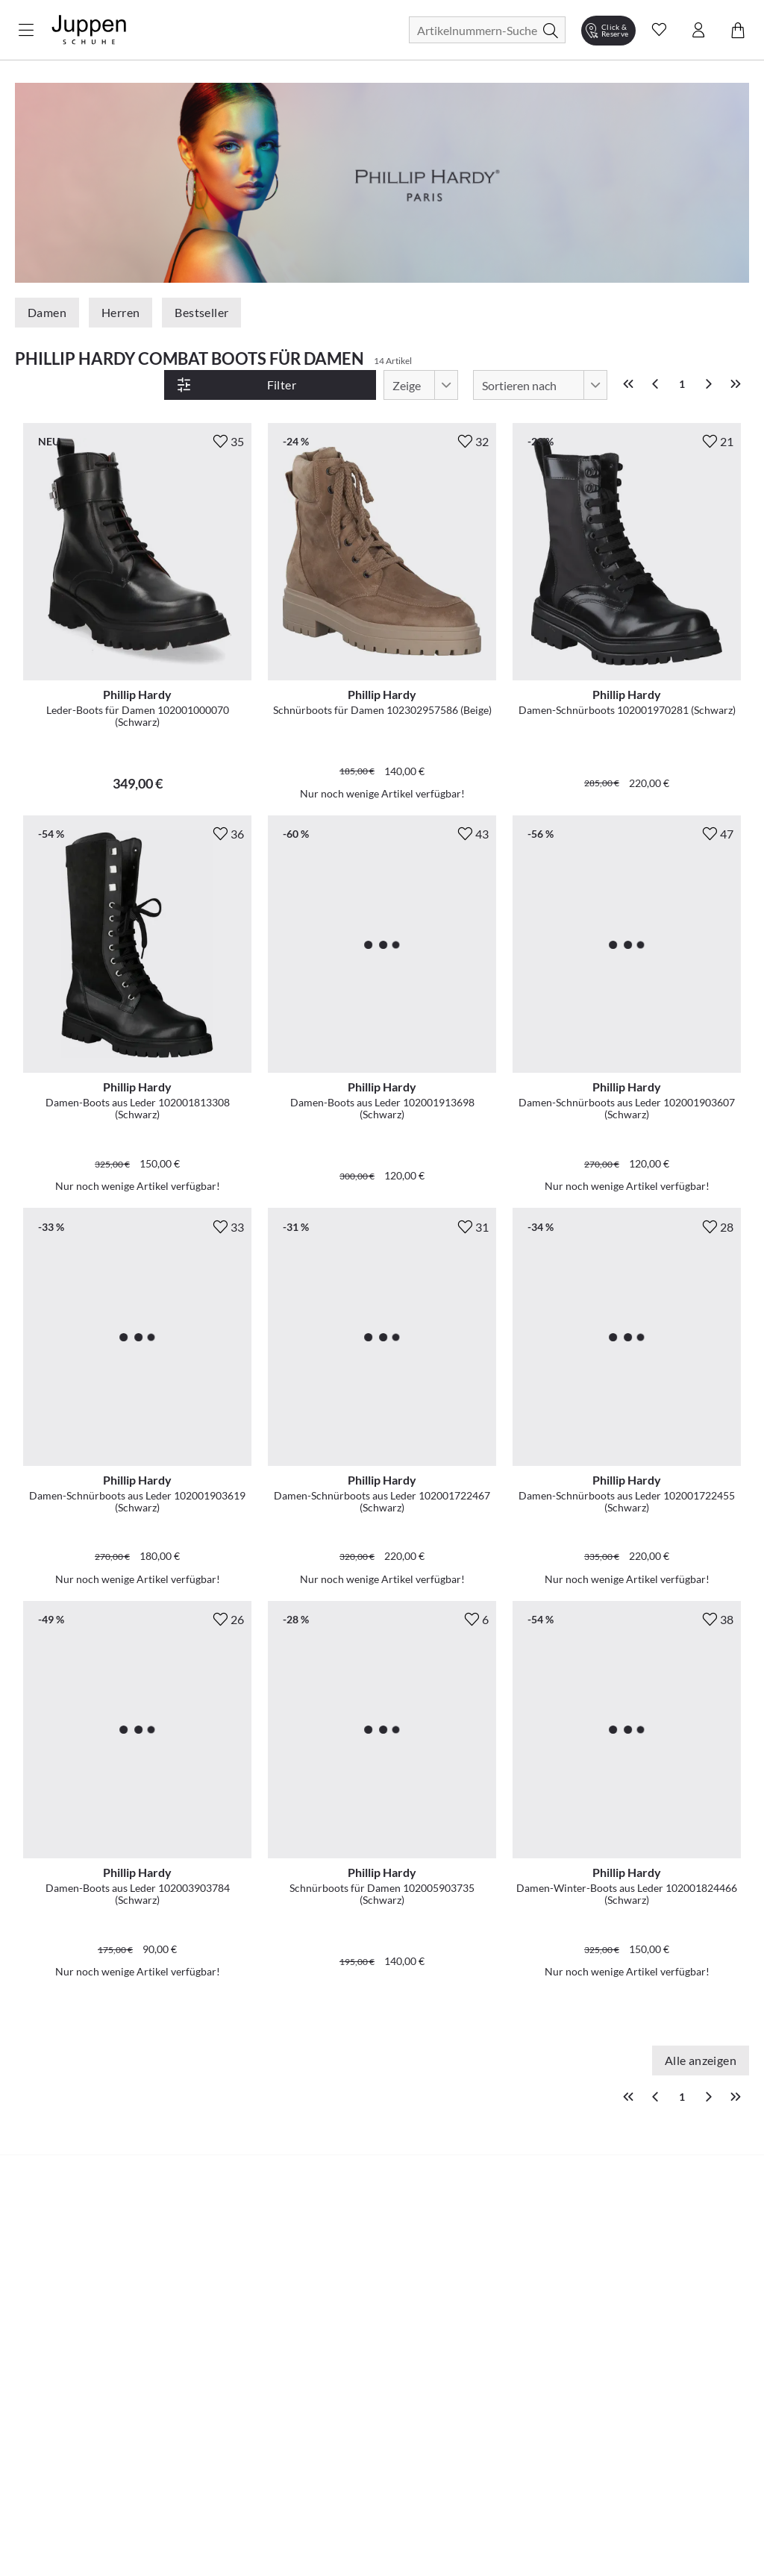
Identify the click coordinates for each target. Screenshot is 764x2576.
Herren (120, 312)
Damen (47, 312)
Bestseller (201, 312)
